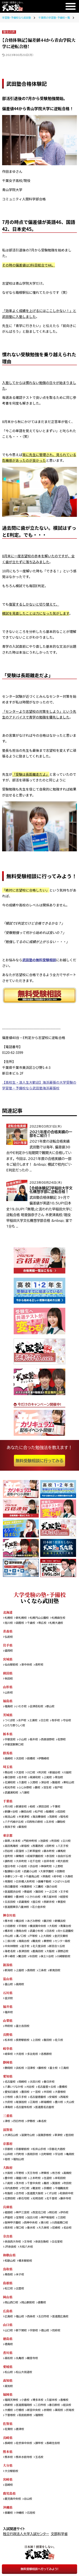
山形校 (9, 1692)
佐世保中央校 (24, 2443)
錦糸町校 (49, 1851)
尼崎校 (56, 2227)
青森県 (7, 1631)
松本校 (9, 2040)
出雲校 (20, 2288)
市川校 (9, 1806)
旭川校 (9, 1623)
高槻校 (67, 2173)
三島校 (65, 2068)
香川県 (7, 2352)
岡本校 (9, 2227)
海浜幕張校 (39, 1817)
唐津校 (20, 2429)
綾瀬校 (9, 1897)
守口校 (25, 2188)
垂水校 (31, 2227)
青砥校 (28, 1892)
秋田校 (9, 1678)
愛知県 (7, 2076)
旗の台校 (51, 1886)
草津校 (59, 2135)
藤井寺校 (65, 2198)
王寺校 (28, 2241)
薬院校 (59, 2410)
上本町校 (35, 2178)
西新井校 (49, 1902)
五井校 (50, 1822)
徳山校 (45, 2330)
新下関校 (21, 2330)
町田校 (55, 1841)
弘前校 (9, 1637)
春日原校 (54, 2405)
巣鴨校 (20, 1856)
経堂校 (64, 1897)
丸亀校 (20, 2358)
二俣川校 (10, 1941)
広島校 (9, 2316)
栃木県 (7, 1734)
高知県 (7, 2380)
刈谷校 (30, 2087)
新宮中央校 (34, 2410)
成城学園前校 (35, 1856)
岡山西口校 (11, 2302)
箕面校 (56, 2183)
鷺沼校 (22, 1956)
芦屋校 (9, 2217)
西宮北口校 (39, 2212)
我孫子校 (10, 1827)
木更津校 (24, 1817)
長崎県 (7, 2437)
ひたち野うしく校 (15, 1725)
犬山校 (70, 2102)
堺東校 (45, 2173)
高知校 (9, 2386)
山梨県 (7, 2020)
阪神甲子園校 (13, 2222)
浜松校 (20, 2068)
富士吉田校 (22, 2026)
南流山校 (10, 1817)
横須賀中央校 (38, 1926)
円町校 (20, 2154)
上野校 (59, 1866)
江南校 (34, 2102)
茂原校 (53, 1817)
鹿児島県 (9, 2493)
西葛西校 (37, 1846)
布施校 (9, 2193)
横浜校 (20, 1921)
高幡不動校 (44, 1881)
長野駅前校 (22, 2040)
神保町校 (46, 1866)
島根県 (7, 2283)
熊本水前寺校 (24, 2457)
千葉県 (7, 1801)
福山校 (20, 2316)
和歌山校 (10, 2261)
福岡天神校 (11, 2400)
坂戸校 (59, 1787)
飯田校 (48, 2040)
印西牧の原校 (35, 1822)
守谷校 (67, 1720)
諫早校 (39, 2443)
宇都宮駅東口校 (14, 1744)
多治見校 (32, 2054)
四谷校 (9, 1851)
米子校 (20, 2274)
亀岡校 (70, 2154)
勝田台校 (26, 1811)
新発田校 (55, 1970)
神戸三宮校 (22, 2212)
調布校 (9, 1861)
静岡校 (9, 2068)
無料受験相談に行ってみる (40, 1461)
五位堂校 (57, 2241)
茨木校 (20, 2183)
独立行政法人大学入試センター (26, 2534)
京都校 (9, 2149)
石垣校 (31, 2513)
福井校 (9, 2012)
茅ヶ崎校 (10, 1956)
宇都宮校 (10, 1739)
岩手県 (7, 1645)
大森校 (69, 1876)
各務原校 (46, 2054)
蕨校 (37, 1787)
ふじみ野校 (25, 1787)
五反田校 (10, 1902)
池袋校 (44, 1841)
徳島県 (7, 2338)
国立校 (36, 1902)
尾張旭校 (21, 2102)
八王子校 (63, 1846)
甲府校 (9, 2026)
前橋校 (31, 1758)
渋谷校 (34, 1866)
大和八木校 (26, 2247)
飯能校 (56, 1782)
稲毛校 (64, 1817)
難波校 (36, 2188)
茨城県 (7, 1715)
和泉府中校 (66, 2193)
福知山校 (18, 2159)
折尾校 (70, 2410)
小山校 (23, 1739)
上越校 (20, 1970)
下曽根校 (10, 2415)
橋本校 (9, 1931)
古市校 (20, 2193)
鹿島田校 (37, 1951)
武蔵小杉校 (36, 1931)
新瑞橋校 (46, 2102)
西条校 (31, 2316)
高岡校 (20, 1984)
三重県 (7, 2115)
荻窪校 (20, 1851)
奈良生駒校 (42, 2241)
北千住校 (35, 1861)
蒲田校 (39, 1892)
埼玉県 (7, 1766)
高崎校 (9, 1758)
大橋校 (9, 2410)
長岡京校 (32, 2154)
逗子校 (25, 1946)
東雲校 (62, 1902)
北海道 (7, 1612)
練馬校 (62, 1851)
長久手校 (21, 2097)
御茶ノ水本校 (12, 1841)
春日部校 (10, 1777)
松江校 (9, 2288)
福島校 (9, 1706)
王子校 (64, 1892)
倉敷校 (42, 2302)
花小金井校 (39, 1907)
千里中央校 (34, 2183)
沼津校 (31, 2068)
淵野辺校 (63, 1951)
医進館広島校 (60, 2316)
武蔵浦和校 (11, 1792)
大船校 (50, 1951)
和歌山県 (9, 2255)
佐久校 (59, 2040)
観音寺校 (32, 2358)
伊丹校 (64, 2212)
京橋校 (48, 2188)
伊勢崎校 (43, 1758)
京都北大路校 (57, 2149)
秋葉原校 (26, 1886)
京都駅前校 (22, 2149)
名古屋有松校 (24, 2107)
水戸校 (22, 1720)
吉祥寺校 (49, 1861)
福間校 (39, 2415)
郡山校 (50, 1706)
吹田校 (67, 2183)
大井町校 (21, 1861)
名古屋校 (10, 2082)
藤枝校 (42, 2068)
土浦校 (33, 1720)
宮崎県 (7, 2479)
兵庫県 (7, 2207)
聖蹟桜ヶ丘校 (12, 1871)
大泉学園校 (47, 1871)
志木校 (23, 1777)
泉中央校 (26, 1664)
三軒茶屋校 (34, 1851)
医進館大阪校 (35, 2193)
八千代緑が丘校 (14, 1822)
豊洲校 (20, 1897)
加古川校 (32, 2217)
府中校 (58, 1876)
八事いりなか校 (14, 2087)
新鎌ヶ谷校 (11, 1811)
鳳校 (46, 2183)
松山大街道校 (24, 2372)
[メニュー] (70, 6)
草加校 (59, 1777)
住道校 (48, 2178)
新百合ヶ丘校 (57, 1946)
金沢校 (9, 1998)
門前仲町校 (30, 1841)
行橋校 (20, 2410)
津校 (7, 2121)
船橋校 (50, 1811)
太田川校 (35, 2082)
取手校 (56, 1720)
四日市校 (18, 2121)
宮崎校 (9, 2485)
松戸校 (39, 1811)
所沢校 (42, 1772)
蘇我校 (23, 1827)
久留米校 (51, 2400)
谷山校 (28, 2499)
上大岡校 (46, 1936)
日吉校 (50, 1931)
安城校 (53, 2097)
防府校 (56, 2330)
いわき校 (21, 1706)
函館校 (20, 1623)
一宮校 (36, 2092)
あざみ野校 (33, 1921)
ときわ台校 (33, 1897)
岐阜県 (7, 2048)
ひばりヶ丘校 (62, 1881)
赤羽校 (50, 1856)
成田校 (61, 1811)
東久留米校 (50, 1897)
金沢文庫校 (61, 1936)
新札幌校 (21, 1618)
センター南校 (62, 1941)
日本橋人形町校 (25, 1881)
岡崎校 (23, 2082)
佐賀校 (9, 2429)
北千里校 (51, 2198)
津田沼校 (43, 1806)
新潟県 (7, 1965)
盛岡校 (9, 1650)
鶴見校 (36, 1941)
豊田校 (25, 2092)
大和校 (53, 1926)
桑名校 (42, 2121)
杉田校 (33, 1956)
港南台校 (21, 1931)
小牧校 (9, 2097)
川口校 (31, 1772)
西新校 (9, 2405)
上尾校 (48, 1777)
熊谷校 (9, 1772)
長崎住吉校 (53, 2443)
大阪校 (9, 2173)
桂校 (7, 2159)
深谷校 (45, 1782)
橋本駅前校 (25, 2261)
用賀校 (9, 1881)
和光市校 (10, 1787)
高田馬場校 (11, 1846)
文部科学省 (59, 2534)
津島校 (9, 2107)
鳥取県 (7, 2269)
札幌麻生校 (58, 1618)
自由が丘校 (64, 1856)
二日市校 (40, 2405)
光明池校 (37, 2198)
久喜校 (23, 1782)
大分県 (7, 2465)
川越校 (67, 1772)
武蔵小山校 (30, 1871)
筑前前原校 (25, 2415)
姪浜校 (67, 2405)
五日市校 (43, 2316)
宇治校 (59, 2154)
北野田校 (10, 2198)
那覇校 (9, 2513)
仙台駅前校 (11, 1664)
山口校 (9, 2330)
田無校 (61, 1871)
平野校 (20, 2173)
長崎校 (9, 2443)
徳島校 (9, 2344)
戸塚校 (33, 1936)
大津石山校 (11, 2135)
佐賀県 (7, 2423)
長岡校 (31, 1970)
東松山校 (68, 1782)
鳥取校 (9, 2274)
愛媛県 (7, 2366)
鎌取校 (61, 1822)
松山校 (9, 2372)
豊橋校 (63, 2087)
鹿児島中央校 (13, 2499)
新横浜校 (60, 1921)
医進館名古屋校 (44, 2107)
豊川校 (59, 2102)
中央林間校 (11, 1946)
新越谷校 (55, 1772)
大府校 (9, 2102)
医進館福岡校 (24, 2405)
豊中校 (9, 2178)
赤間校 (48, 2410)
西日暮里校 (11, 1886)
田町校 (50, 1846)
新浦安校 (21, 1806)
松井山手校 (39, 2149)
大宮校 (20, 1772)
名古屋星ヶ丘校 (46, 2087)
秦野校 (48, 1941)
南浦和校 (35, 1777)
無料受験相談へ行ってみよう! (39, 2569)
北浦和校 (10, 1782)
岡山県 (7, 2297)
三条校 (42, 1970)
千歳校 (31, 1623)
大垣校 (20, 2054)
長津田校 (24, 1951)
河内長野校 (11, 2188)
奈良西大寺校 (13, 2241)
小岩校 (23, 1866)
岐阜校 (9, 2054)
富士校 (54, 2068)
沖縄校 (20, 2513)
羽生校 (47, 1787)
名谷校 (67, 2227)
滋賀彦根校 (44, 2135)
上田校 (36, 2040)
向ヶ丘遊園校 (65, 1931)
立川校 (67, 1841)
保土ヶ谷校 (47, 1956)
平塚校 (23, 1926)
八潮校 (25, 1792)
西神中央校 (30, 2222)
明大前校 (63, 1861)
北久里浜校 (39, 1946)
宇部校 (34, 2330)
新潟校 (9, 1970)
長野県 (7, 2034)
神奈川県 (9, 1915)
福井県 (7, 2006)
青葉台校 (65, 1926)
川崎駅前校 (63, 1956)
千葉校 (56, 1806)
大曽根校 (60, 2092)
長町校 (39, 1664)
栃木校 (34, 1739)
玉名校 (39, 2457)
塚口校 (20, 2227)
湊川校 (45, 2222)
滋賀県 (7, 2129)
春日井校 (49, 2082)
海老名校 (10, 1951)
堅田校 (70, 2135)
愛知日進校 (11, 2092)
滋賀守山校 (28, 2135)
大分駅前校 (11, 2471)
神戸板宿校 (48, 2217)
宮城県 (7, 1659)
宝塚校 (20, 2217)
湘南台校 (24, 1941)
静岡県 (7, 2062)
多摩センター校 (14, 1876)
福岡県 (7, 2394)
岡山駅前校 (28, 2302)
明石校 (53, 2212)
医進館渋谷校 (13, 1892)
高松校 (9, 2358)
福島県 (7, 1701)
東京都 (7, 1835)
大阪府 (7, 2167)
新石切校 (24, 2198)
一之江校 (51, 1892)
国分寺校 (10, 1866)
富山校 (9, 1984)
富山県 (7, 1979)
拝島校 (46, 1876)
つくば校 (10, 1720)
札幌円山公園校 (39, 1618)
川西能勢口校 (60, 2222)
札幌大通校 (56, 1623)
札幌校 (9, 1618)
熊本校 (9, 2457)
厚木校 (9, 1921)
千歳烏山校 (32, 1876)
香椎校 (64, 2400)
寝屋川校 (21, 2178)
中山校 (9, 1936)
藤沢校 (48, 1921)
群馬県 (7, 1753)
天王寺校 (32, 2173)
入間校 (34, 1782)
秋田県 (7, 1673)
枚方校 (56, 2173)
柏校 (32, 1806)
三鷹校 (39, 1886)
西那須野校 (48, 1739)
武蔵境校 (24, 1902)
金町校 (9, 1856)
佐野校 (62, 1739)
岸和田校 (60, 2178)
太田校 (20, 1758)
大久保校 (43, 2227)
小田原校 (10, 1926)
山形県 (7, 1687)
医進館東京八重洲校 (17, 1907)
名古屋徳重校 (38, 2097)
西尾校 (64, 2097)
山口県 (7, 2324)
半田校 (48, 2092)
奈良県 (7, 2236)
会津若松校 (36, 1706)
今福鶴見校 (61, 2188)
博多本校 (37, 2400)
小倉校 (25, 2400)
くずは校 (51, 2193)
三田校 (62, 2217)
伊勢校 (31, 2121)
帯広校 (42, 1623)
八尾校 (9, 2183)
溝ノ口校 (21, 1936)
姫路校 (9, 2212)
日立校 (44, 1720)
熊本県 (7, 2451)
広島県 (7, 2311)
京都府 (7, 2143)
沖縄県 (7, 2507)
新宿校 (25, 1846)
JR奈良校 (10, 2247)
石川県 (7, 1993)
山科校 (9, 2154)
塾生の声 (9, 32)
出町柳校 (46, 2154)
